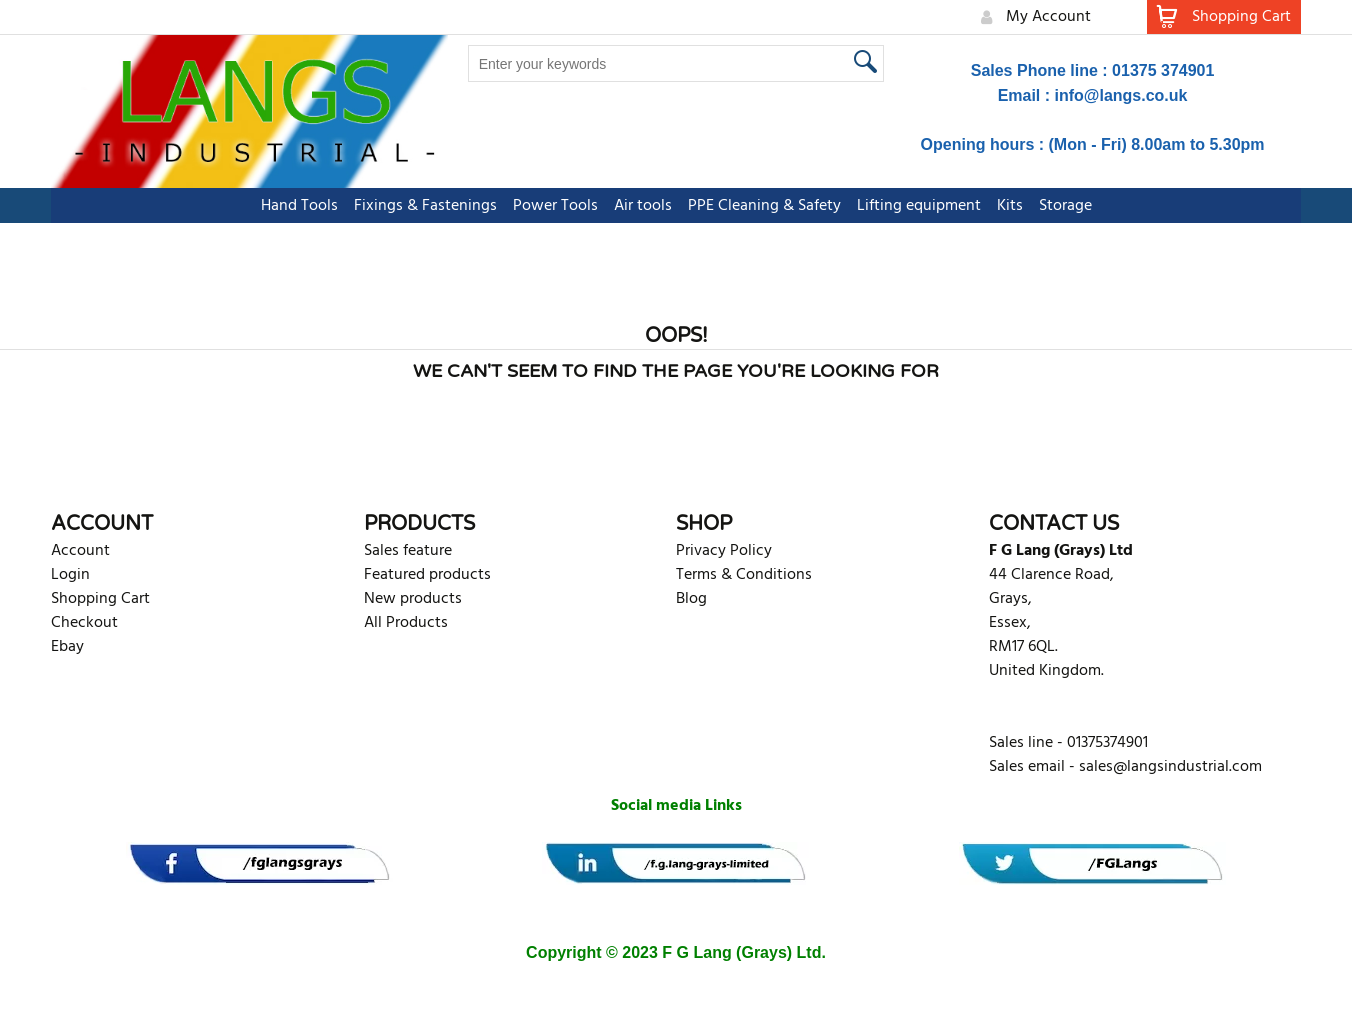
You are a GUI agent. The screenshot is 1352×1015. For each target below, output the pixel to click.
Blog (691, 599)
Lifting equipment (919, 206)
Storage (1065, 206)
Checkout (84, 623)
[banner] (259, 863)
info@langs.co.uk (1121, 95)
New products (413, 599)
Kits (1010, 206)
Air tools (643, 206)
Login (70, 575)
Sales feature (408, 551)
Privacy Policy (724, 551)
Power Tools (555, 206)
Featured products (427, 575)
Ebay (67, 647)
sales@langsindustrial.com (1170, 767)
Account (80, 551)
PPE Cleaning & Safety (764, 206)
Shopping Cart (100, 599)
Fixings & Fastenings (425, 206)
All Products (406, 623)
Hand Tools (299, 206)
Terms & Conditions (744, 575)
